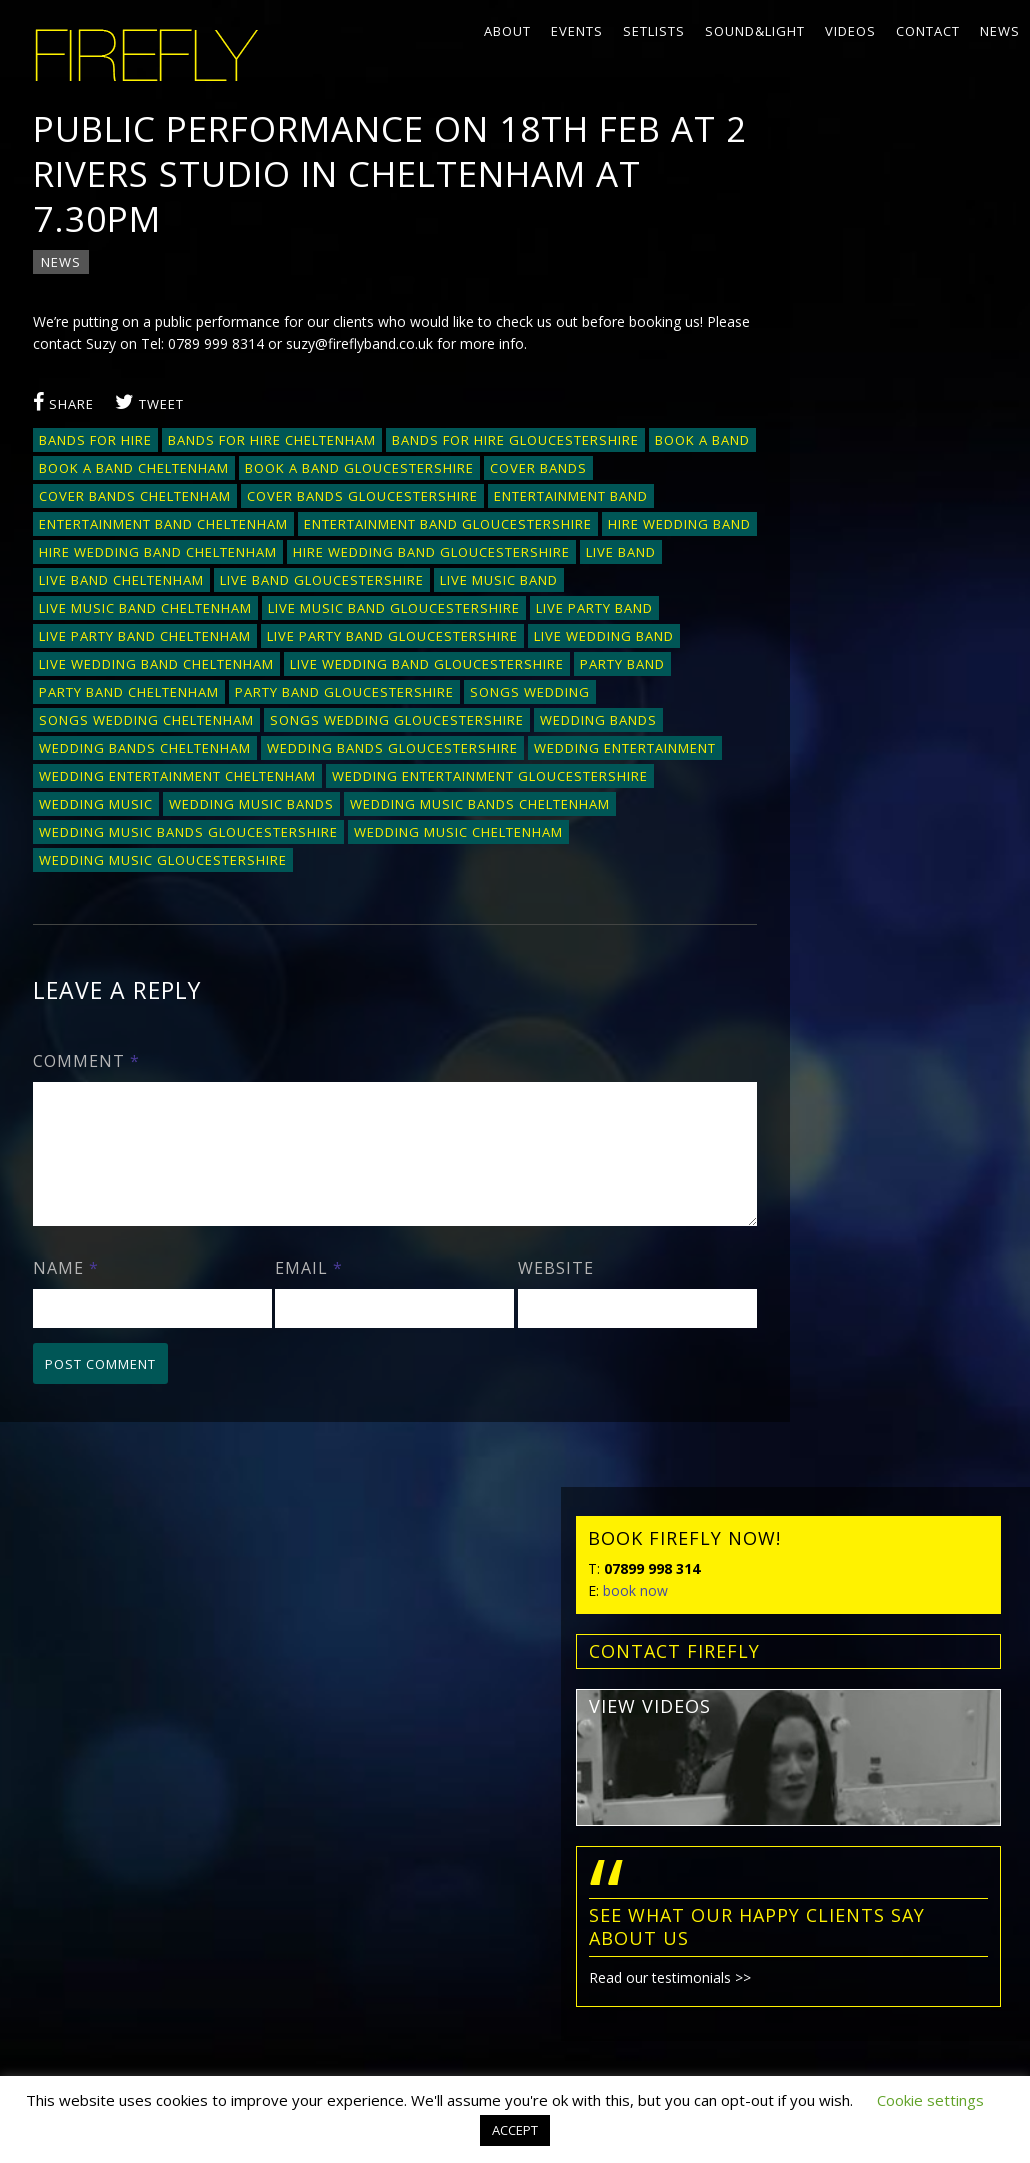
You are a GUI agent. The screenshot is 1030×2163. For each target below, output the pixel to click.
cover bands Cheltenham (250, 502)
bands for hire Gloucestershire (517, 446)
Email (287, 1326)
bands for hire (97, 446)
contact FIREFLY (829, 326)
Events (577, 31)
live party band (596, 642)
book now (790, 265)
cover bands (89, 502)
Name (68, 1326)
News (1000, 31)
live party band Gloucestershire (394, 670)
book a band (88, 474)
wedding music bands (585, 838)
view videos (805, 381)
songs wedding (532, 726)
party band (624, 698)
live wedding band (606, 670)
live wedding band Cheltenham (158, 698)
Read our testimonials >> (825, 652)
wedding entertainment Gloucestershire (199, 838)
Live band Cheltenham (123, 614)
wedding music (430, 838)
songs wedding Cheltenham (148, 754)
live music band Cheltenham (147, 642)
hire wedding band (416, 558)
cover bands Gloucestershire (477, 502)
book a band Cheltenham (247, 474)
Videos (850, 31)
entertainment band (118, 530)
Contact (928, 31)
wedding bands (600, 754)
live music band (501, 614)
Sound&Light (755, 31)
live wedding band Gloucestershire (429, 698)
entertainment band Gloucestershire (185, 558)
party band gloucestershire (346, 726)
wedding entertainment (132, 810)
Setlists (654, 31)
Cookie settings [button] (930, 2100)
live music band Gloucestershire (396, 642)
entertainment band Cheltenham (335, 530)
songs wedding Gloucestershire (399, 754)
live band (623, 586)
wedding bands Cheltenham (147, 782)
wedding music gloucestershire (390, 894)
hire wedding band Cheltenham (160, 586)
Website (509, 1326)
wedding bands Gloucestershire (394, 782)
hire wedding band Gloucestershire (433, 586)
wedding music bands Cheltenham (171, 866)
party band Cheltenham (131, 726)
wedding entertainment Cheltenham (377, 810)
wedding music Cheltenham (145, 894)
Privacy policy (68, 1861)
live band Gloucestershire (324, 614)
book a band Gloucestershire (472, 474)
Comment (88, 1095)
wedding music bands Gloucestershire (466, 866)
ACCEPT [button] (515, 2130)
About (507, 31)
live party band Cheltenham (147, 670)
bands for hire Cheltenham (274, 446)
